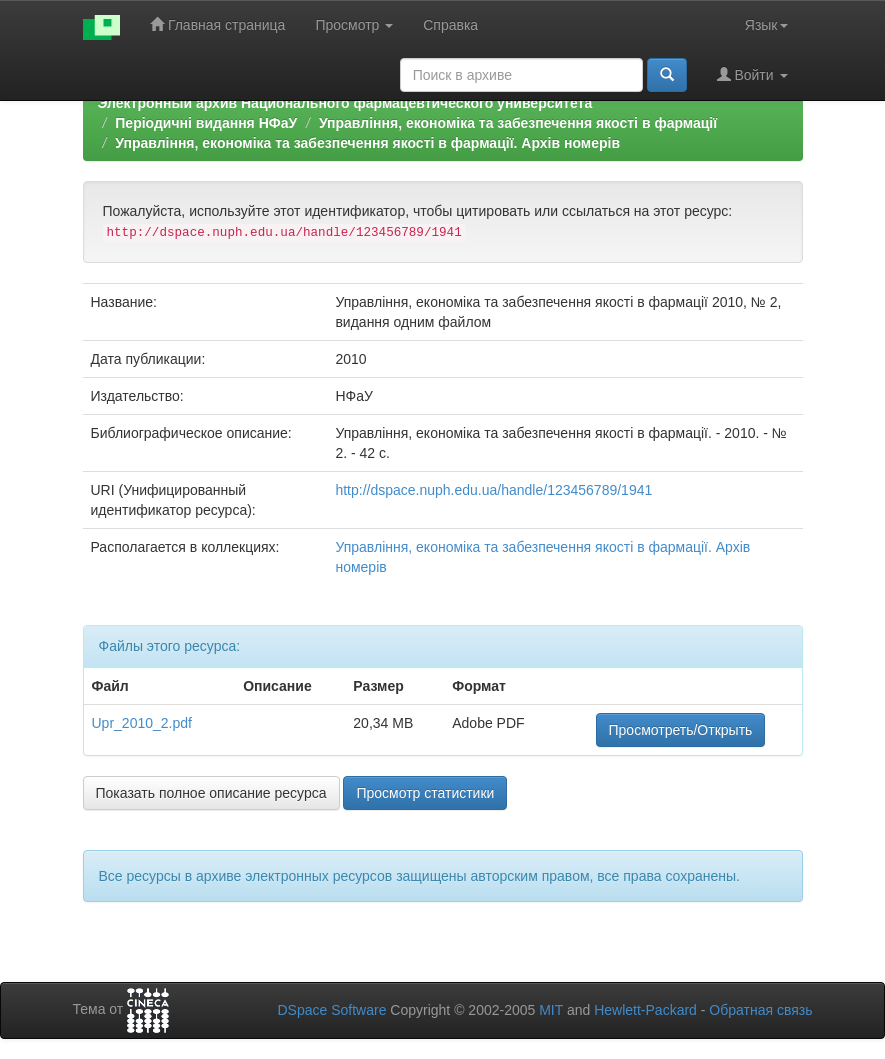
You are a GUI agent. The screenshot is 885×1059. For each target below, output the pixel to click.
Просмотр (354, 25)
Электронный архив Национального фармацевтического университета (345, 103)
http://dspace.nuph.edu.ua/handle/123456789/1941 (493, 490)
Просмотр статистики (425, 793)
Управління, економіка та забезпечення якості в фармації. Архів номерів (367, 143)
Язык (766, 25)
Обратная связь (760, 1010)
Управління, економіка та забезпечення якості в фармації (518, 123)
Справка (450, 25)
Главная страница (217, 24)
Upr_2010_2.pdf (142, 723)
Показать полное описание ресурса (211, 793)
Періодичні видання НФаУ (206, 123)
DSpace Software (331, 1010)
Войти (752, 74)
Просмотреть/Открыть (681, 730)
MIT (551, 1010)
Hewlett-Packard (645, 1010)
